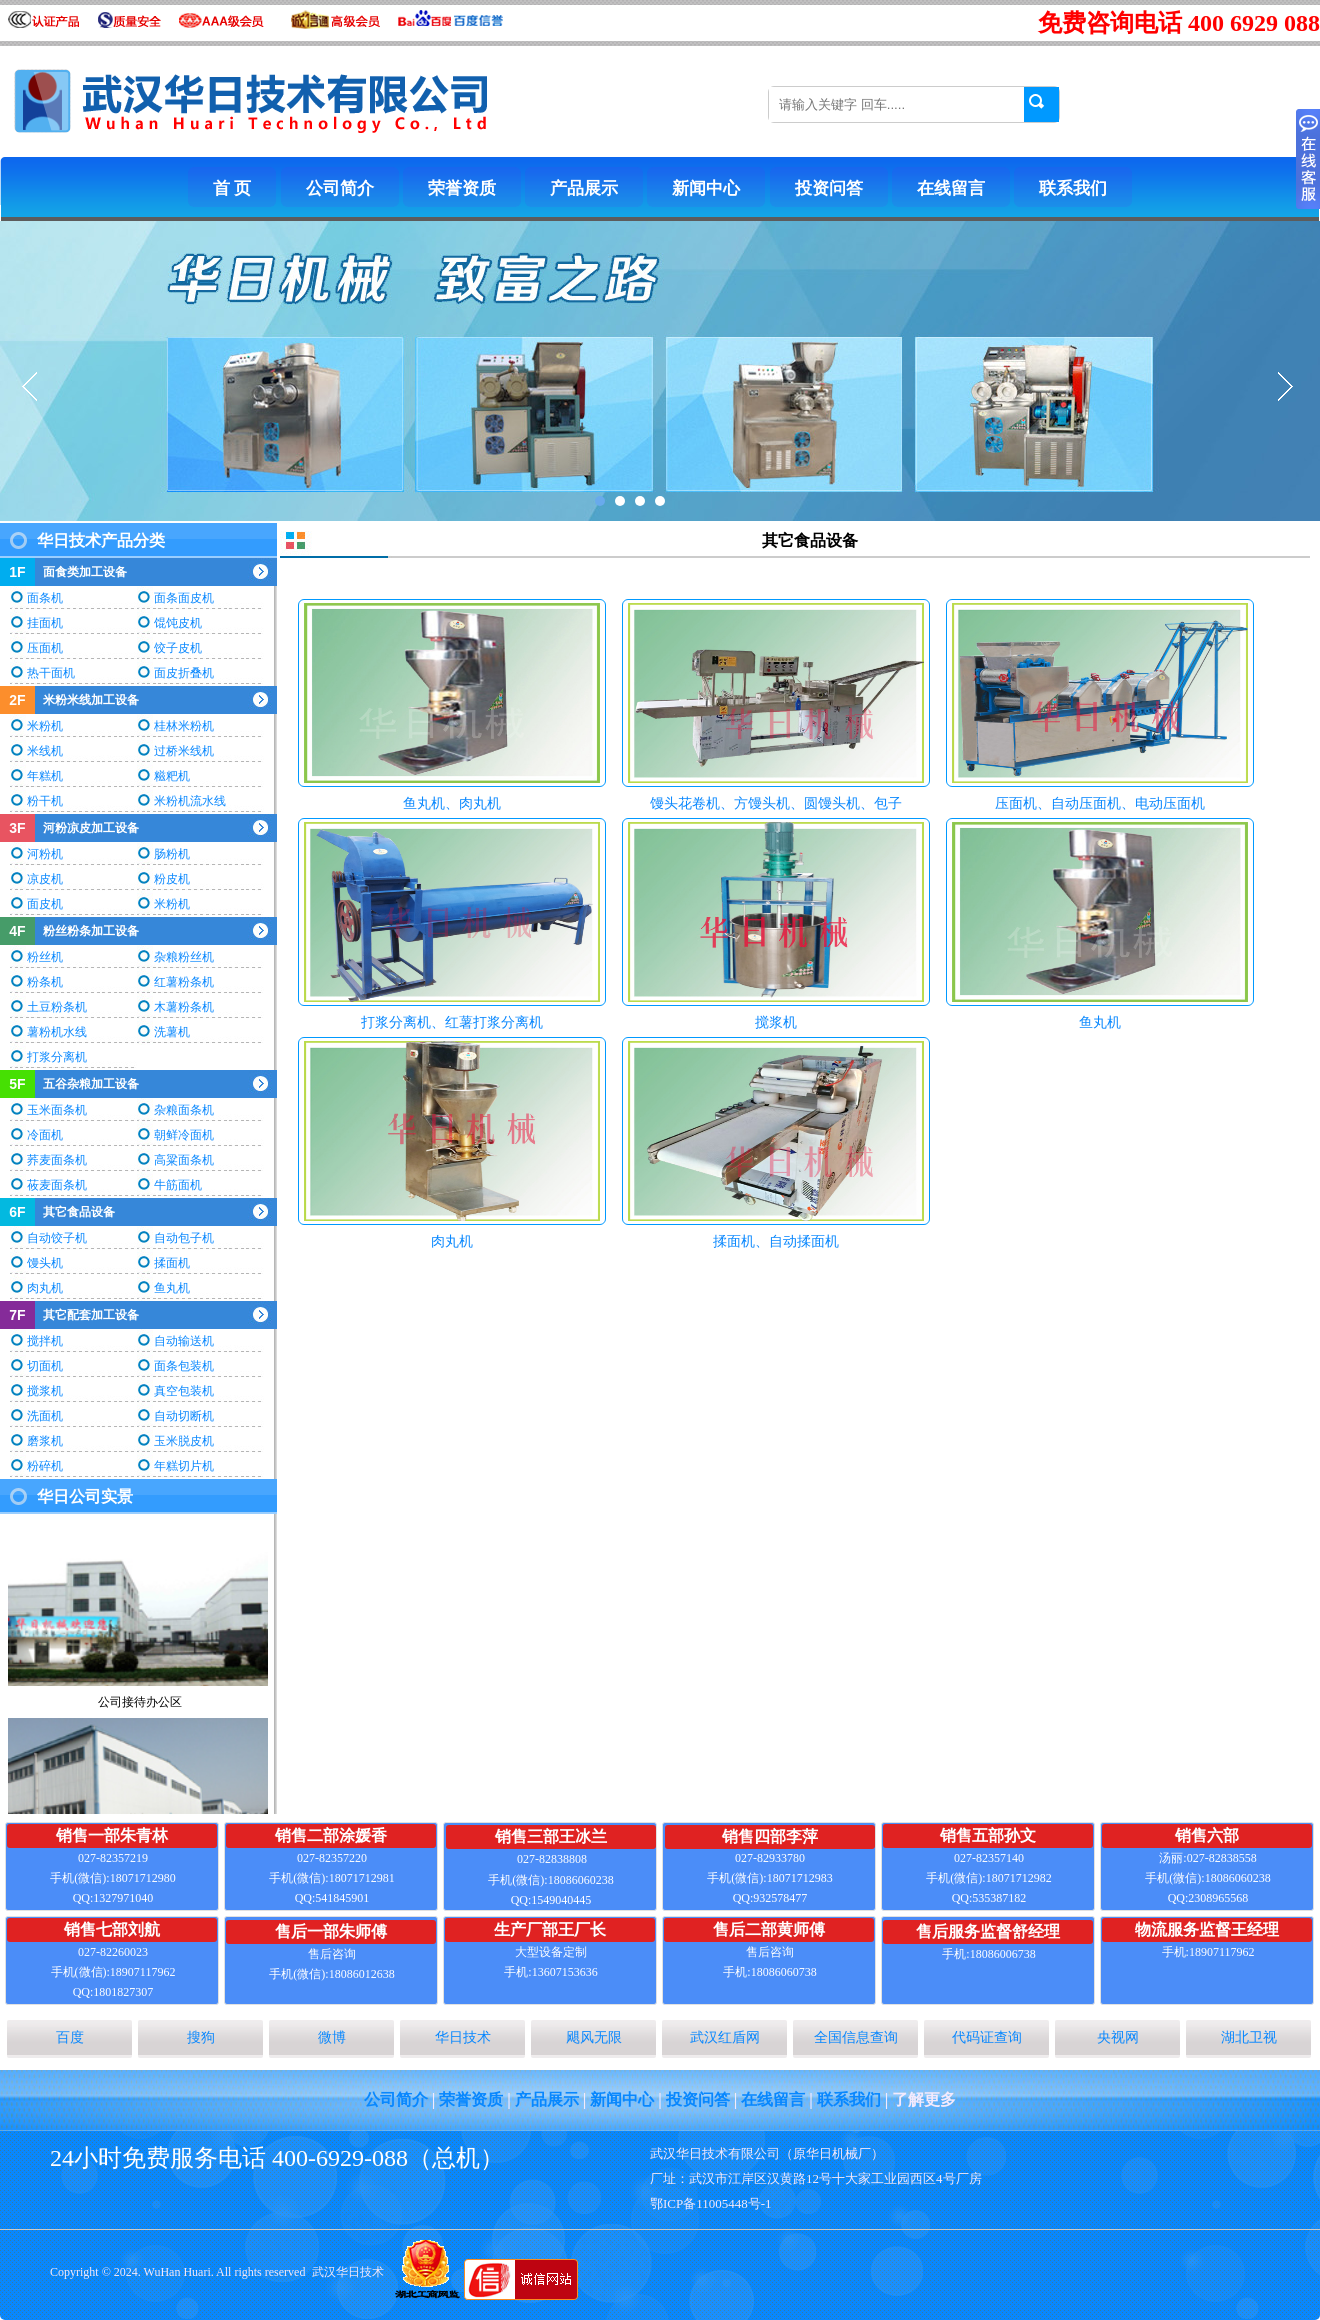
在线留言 (951, 188)
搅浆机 (45, 1391)
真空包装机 (184, 1391)
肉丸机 (45, 1288)
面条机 (45, 598)
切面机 (45, 1366)
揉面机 (172, 1263)
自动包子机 (184, 1238)
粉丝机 (45, 957)
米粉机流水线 (190, 801)
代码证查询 (987, 2037)
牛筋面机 (178, 1185)
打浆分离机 (57, 1057)
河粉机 (45, 854)
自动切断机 (184, 1416)
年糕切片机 (184, 1466)
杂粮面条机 (184, 1110)
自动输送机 (184, 1341)
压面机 (45, 648)
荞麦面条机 (57, 1160)
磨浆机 (45, 1441)
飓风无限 (594, 2037)
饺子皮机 (178, 648)
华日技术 (463, 2037)
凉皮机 (45, 879)
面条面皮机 (184, 598)
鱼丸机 (172, 1288)
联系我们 (1073, 188)
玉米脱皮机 (184, 1441)
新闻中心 (706, 188)
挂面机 (45, 623)
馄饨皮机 (178, 623)
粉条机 (45, 982)
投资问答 (829, 188)
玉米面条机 (57, 1110)
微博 (332, 2037)
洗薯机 (172, 1032)
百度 (70, 2037)
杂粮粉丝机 (184, 957)
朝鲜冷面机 (184, 1135)
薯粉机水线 (57, 1032)
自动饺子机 (57, 1238)
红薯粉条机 (184, 982)
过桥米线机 (184, 751)
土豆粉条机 (57, 1007)
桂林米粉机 (184, 726)
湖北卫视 (1249, 2037)
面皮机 (45, 904)
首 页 (232, 188)
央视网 (1118, 2037)
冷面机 (45, 1135)
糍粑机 (172, 776)
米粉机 (45, 726)
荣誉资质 (462, 188)
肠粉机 (172, 854)
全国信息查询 (856, 2037)
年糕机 (45, 776)
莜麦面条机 (57, 1185)
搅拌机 (45, 1341)
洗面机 (45, 1416)
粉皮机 (172, 879)
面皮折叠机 (184, 673)
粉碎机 (45, 1466)
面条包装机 (184, 1366)
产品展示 (584, 188)
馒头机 (45, 1263)
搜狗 (201, 2037)
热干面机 (51, 673)
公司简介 (340, 188)
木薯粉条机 (184, 1007)
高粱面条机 (184, 1160)
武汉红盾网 (725, 2037)
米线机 (45, 751)
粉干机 (45, 801)
